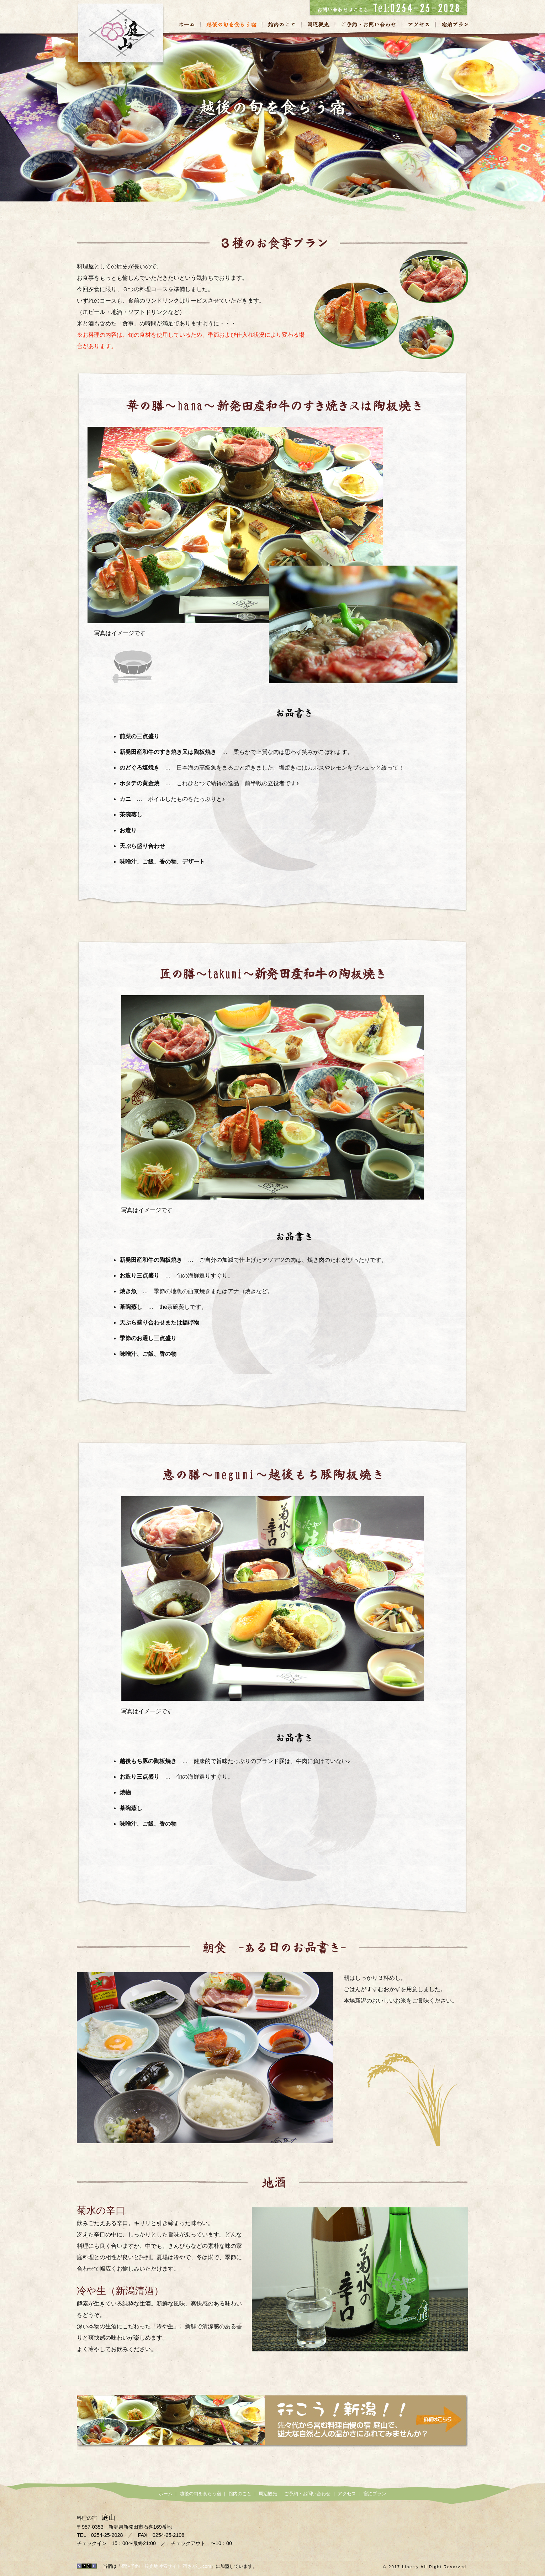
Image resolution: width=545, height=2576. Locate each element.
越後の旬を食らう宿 (231, 24)
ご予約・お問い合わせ (368, 24)
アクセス (418, 24)
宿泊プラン (451, 24)
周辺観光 (318, 24)
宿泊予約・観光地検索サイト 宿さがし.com (166, 2566)
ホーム (190, 24)
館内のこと (281, 24)
